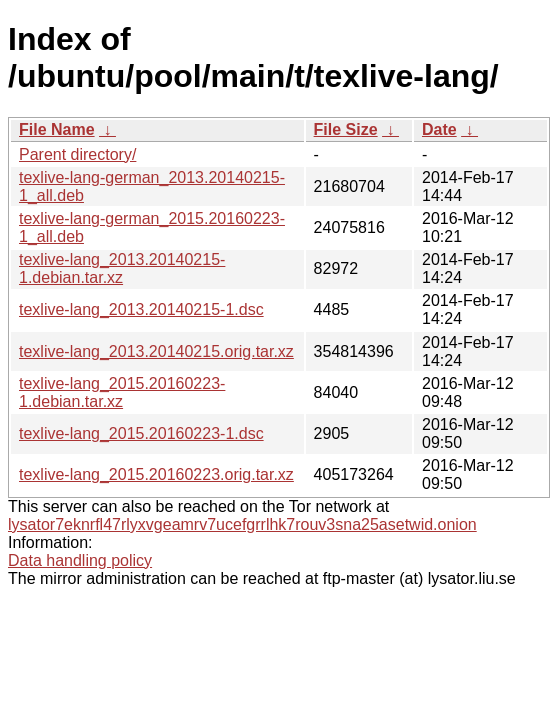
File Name (57, 129)
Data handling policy (80, 560)
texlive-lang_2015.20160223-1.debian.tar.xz (122, 392)
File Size (346, 129)
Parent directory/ (77, 154)
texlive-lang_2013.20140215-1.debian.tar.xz (122, 268)
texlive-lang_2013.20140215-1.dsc (141, 309)
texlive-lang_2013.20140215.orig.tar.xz (156, 351)
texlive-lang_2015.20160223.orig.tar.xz (156, 474)
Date (439, 129)
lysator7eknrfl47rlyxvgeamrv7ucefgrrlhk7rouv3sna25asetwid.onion (242, 524)
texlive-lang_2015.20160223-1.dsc (141, 433)
